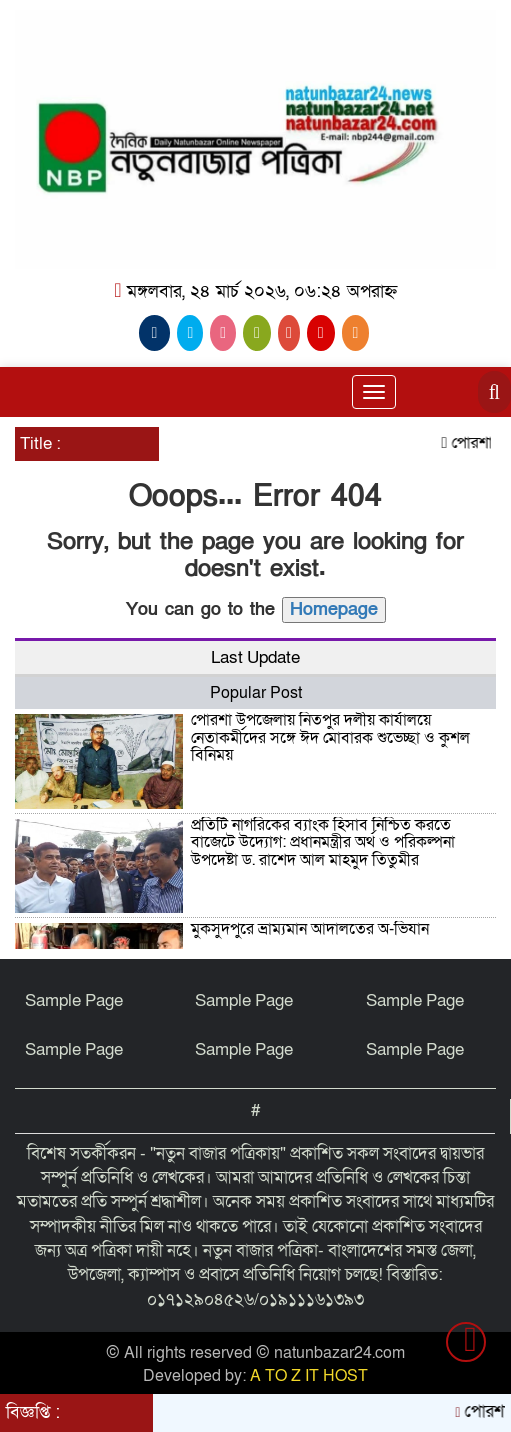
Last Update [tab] (255, 657)
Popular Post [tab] (256, 693)
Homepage (334, 609)
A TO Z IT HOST (309, 1376)
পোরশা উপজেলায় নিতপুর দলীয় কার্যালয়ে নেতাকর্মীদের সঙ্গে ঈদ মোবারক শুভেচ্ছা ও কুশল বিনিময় (330, 737)
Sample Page (74, 1000)
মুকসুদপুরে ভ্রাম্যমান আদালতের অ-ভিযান (310, 929)
